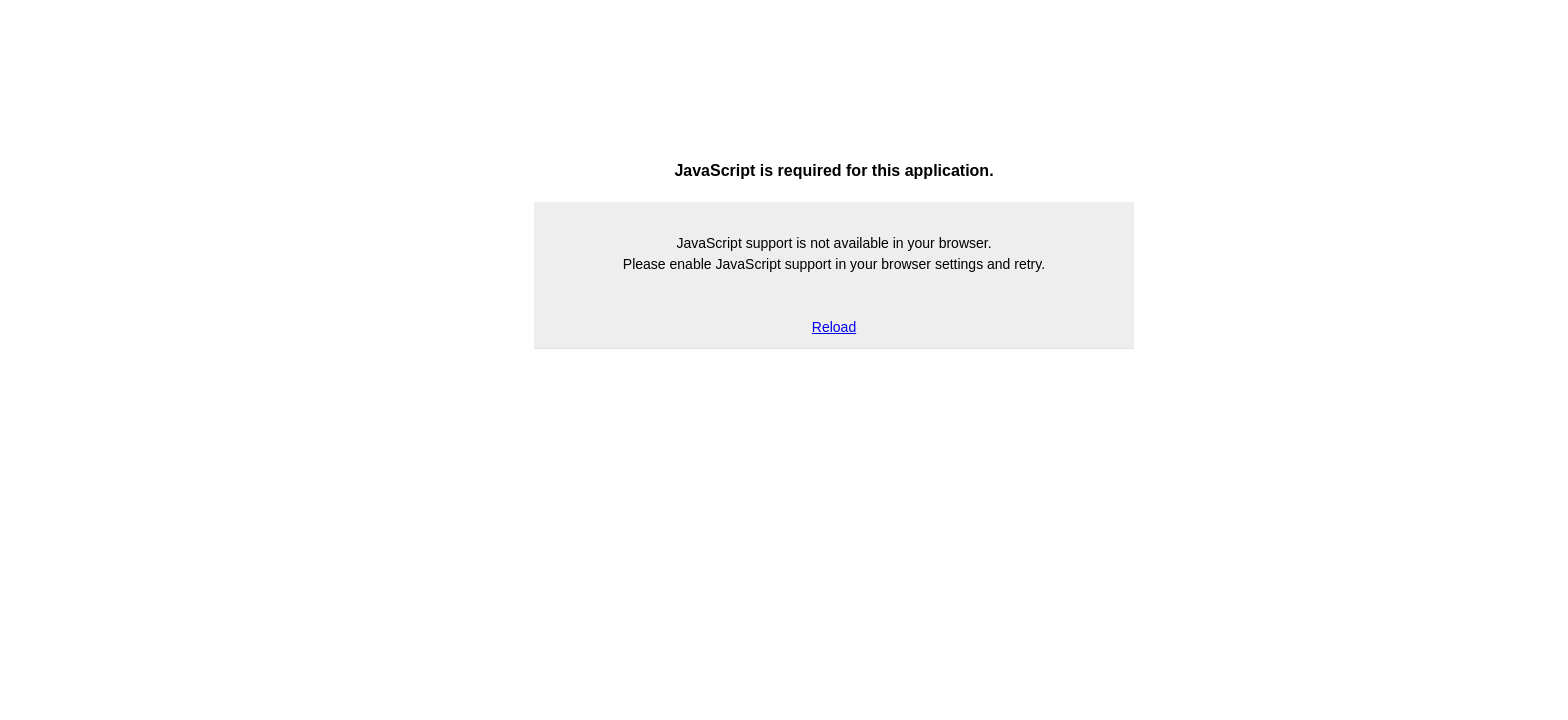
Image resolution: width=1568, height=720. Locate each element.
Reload (834, 327)
